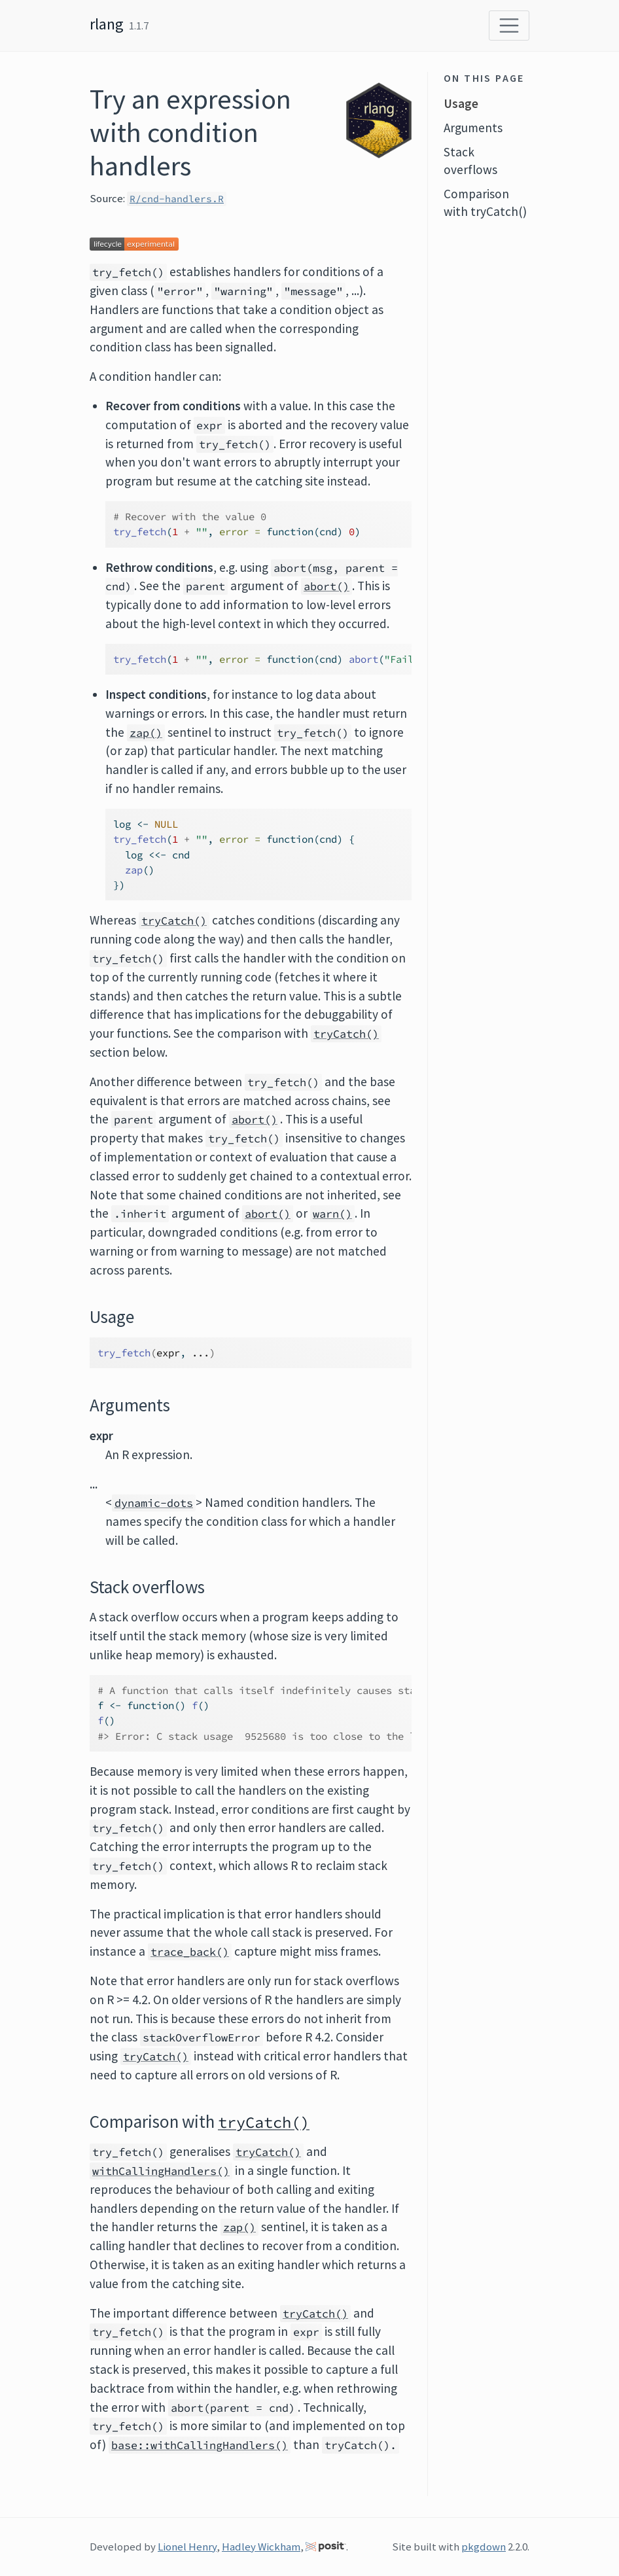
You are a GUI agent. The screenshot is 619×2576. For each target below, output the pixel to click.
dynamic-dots (154, 1503)
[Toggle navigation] (509, 25)
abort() (326, 586)
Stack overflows (470, 160)
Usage (461, 103)
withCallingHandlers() (161, 2171)
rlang (107, 24)
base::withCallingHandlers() (199, 2445)
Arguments (473, 127)
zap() (146, 733)
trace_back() (189, 1952)
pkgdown (483, 2546)
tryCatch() (174, 920)
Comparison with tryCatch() (485, 202)
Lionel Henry (187, 2546)
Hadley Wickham (261, 2546)
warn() (332, 1214)
